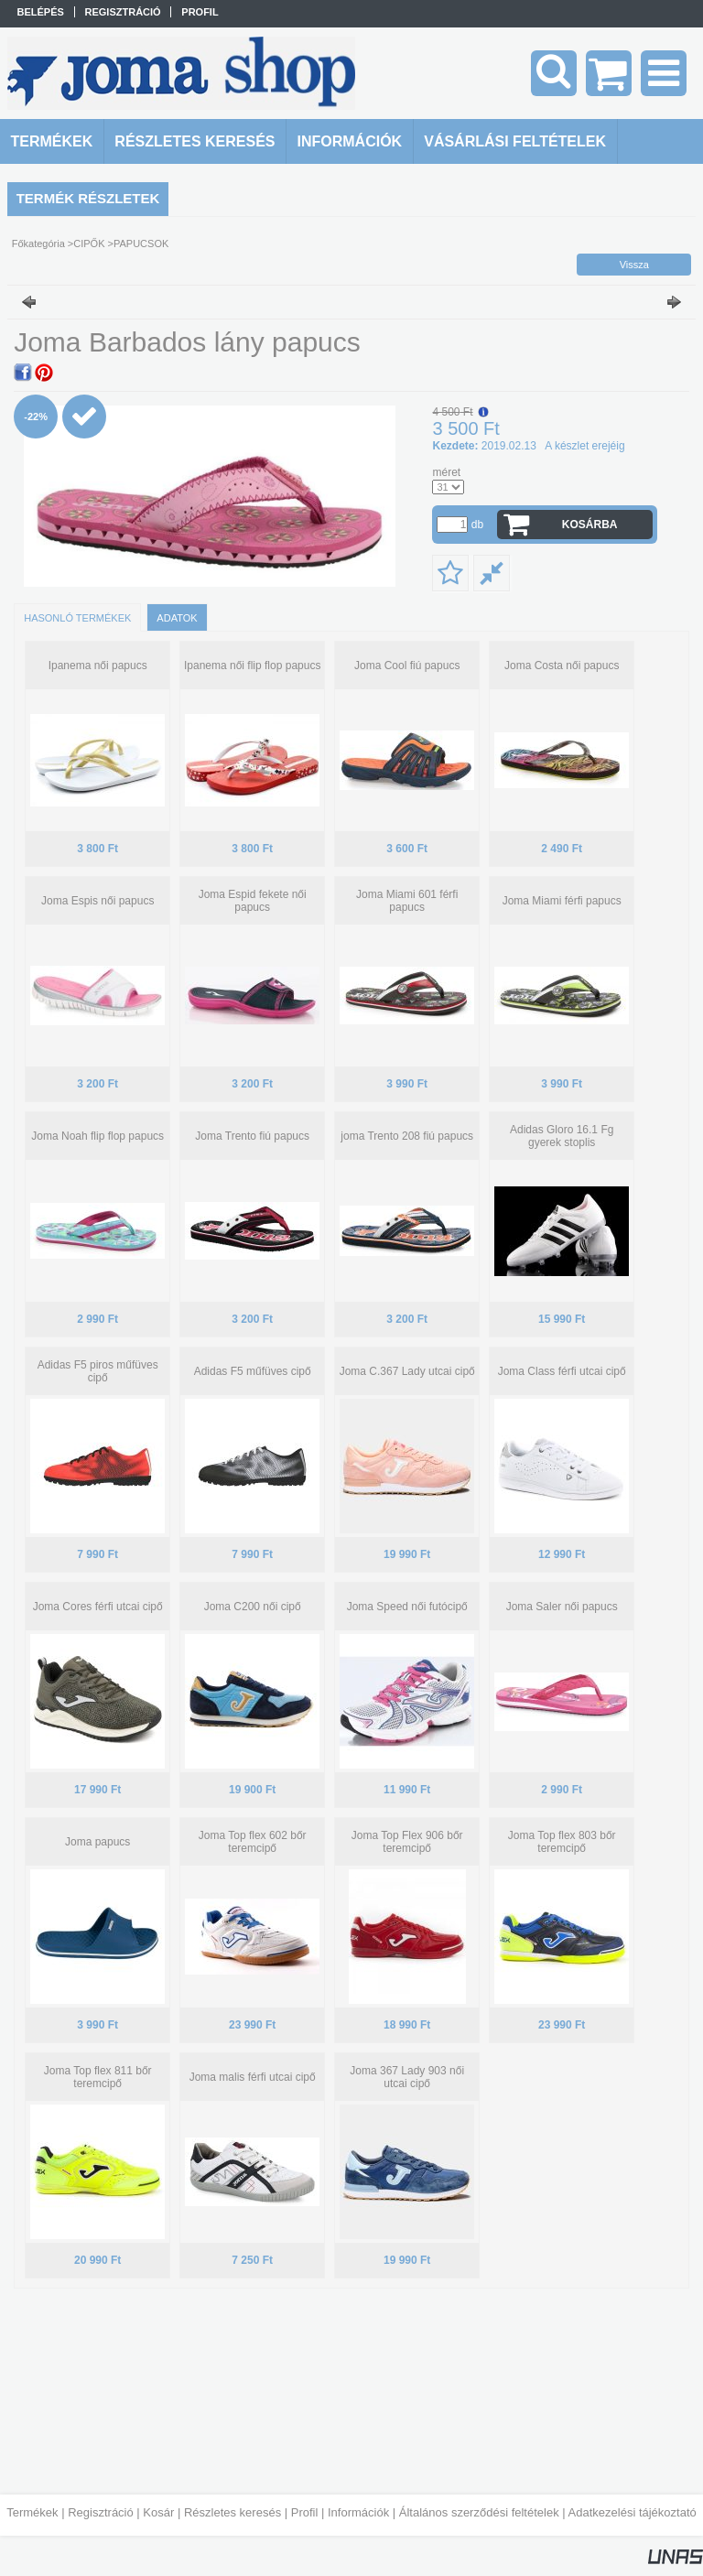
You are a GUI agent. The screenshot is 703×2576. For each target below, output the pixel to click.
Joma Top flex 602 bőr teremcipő (253, 1842)
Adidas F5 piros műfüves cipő (98, 1371)
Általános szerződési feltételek (479, 2512)
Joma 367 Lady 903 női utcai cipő (407, 2077)
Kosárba (590, 524)
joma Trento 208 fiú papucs (407, 1136)
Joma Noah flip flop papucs (97, 1136)
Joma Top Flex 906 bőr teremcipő (407, 1842)
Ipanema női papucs (98, 665)
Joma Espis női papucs (97, 900)
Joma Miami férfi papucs (562, 900)
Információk (358, 2512)
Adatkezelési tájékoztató (632, 2512)
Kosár (158, 2512)
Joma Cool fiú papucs (407, 665)
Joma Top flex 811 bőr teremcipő (98, 2077)
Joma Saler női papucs (562, 1606)
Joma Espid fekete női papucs (253, 901)
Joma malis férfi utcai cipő (252, 2077)
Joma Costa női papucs (561, 665)
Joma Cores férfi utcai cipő (98, 1606)
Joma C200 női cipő (252, 1606)
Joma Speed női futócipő (407, 1606)
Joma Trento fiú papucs (252, 1136)
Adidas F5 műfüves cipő (252, 1371)
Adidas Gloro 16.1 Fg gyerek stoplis (561, 1136)
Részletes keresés (232, 2512)
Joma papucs (97, 1841)
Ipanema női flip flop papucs (252, 665)
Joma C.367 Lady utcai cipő (407, 1371)
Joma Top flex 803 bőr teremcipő (562, 1842)
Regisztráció (101, 2512)
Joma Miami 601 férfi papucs (407, 901)
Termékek (32, 2512)
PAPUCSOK (141, 243)
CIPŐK (88, 243)
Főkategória (38, 243)
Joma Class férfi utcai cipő (562, 1371)
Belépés (40, 11)
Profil (305, 2512)
